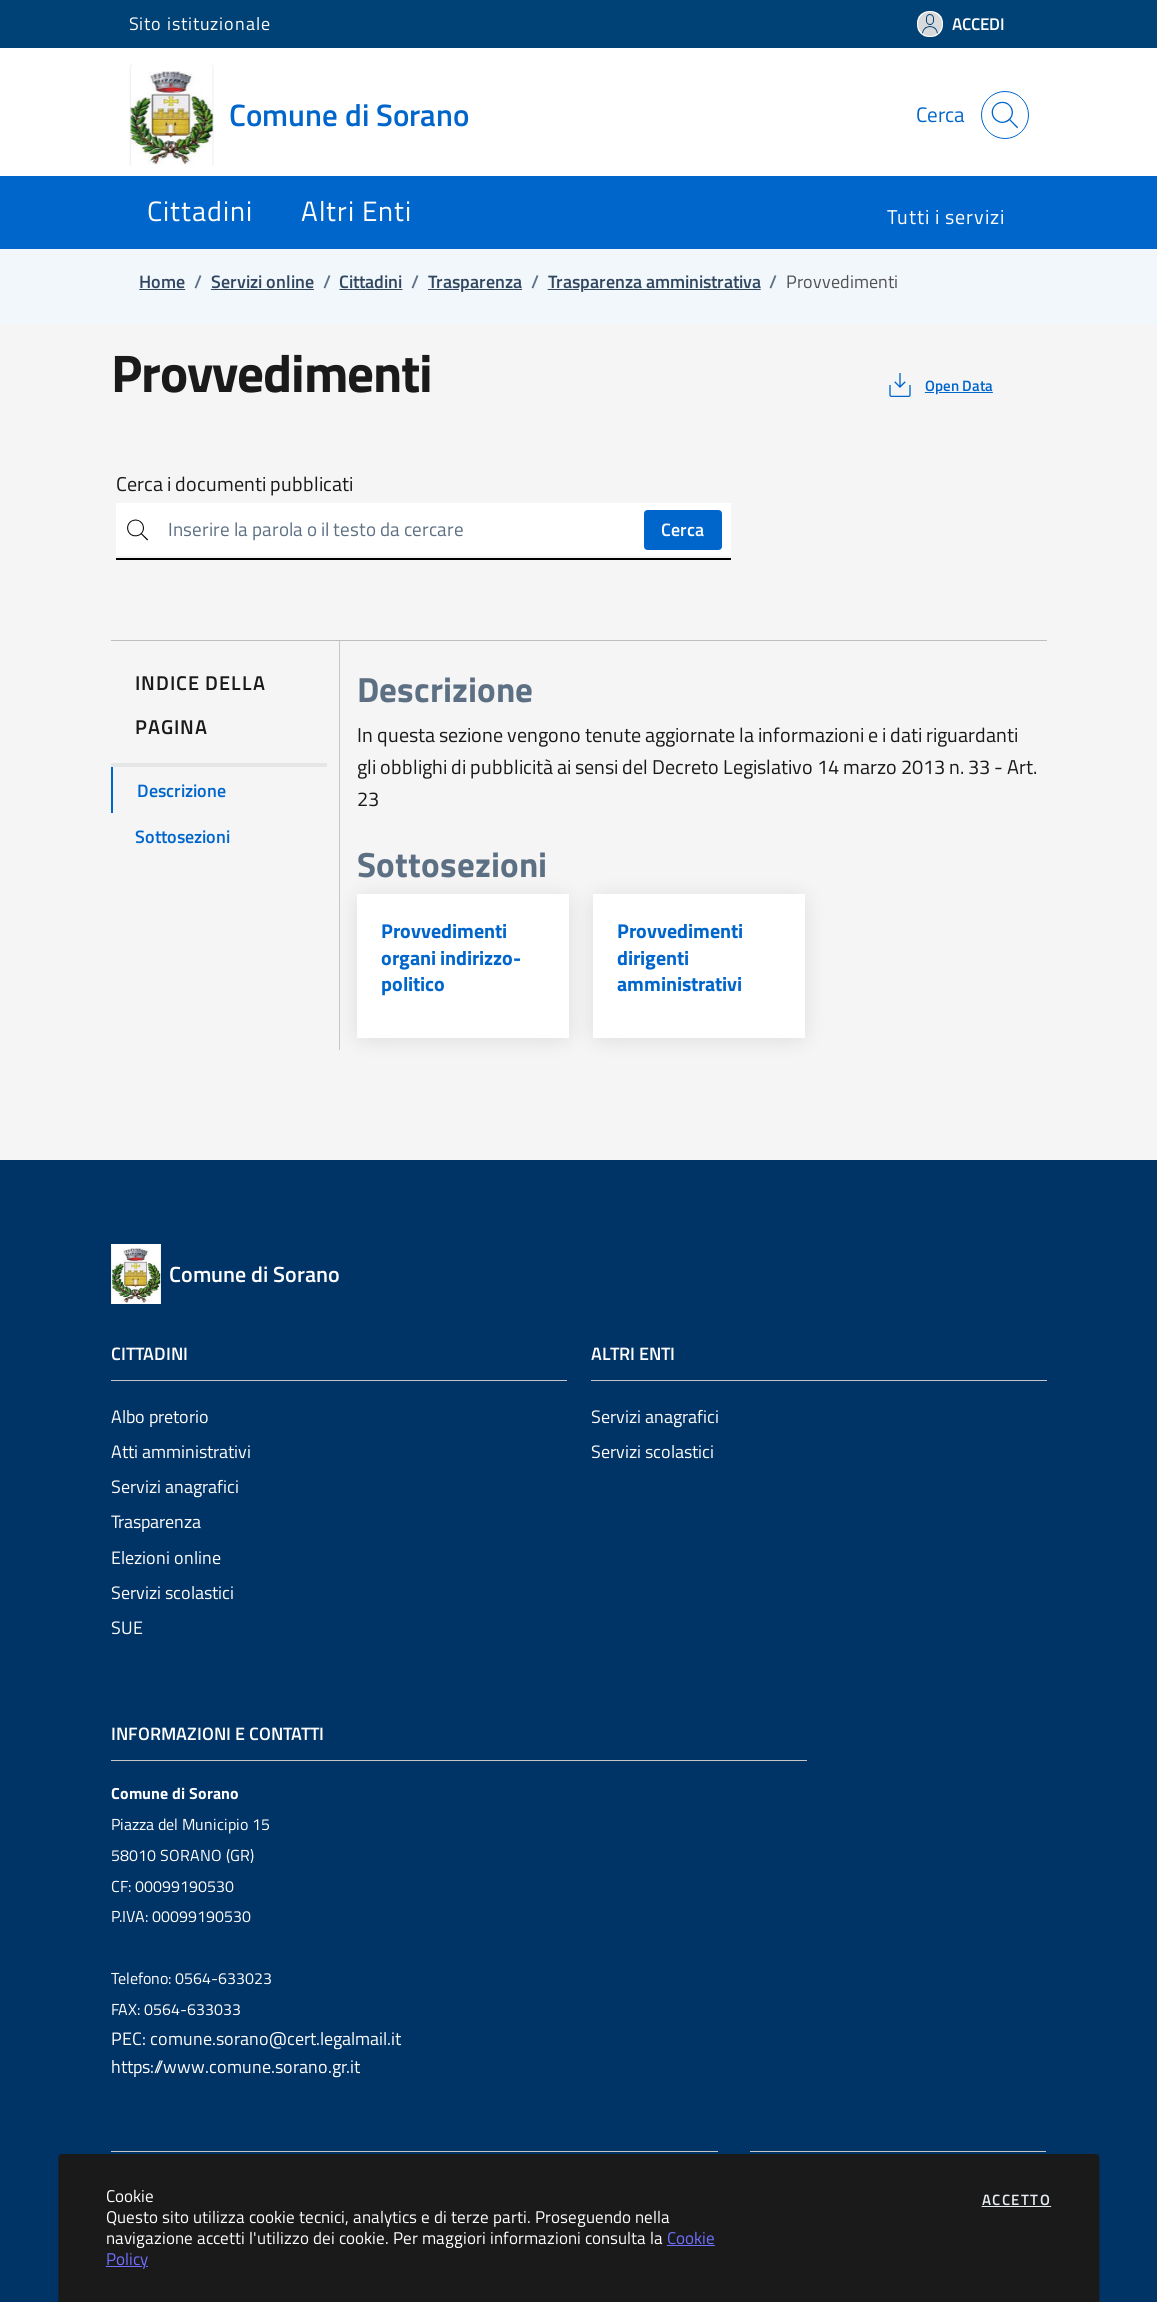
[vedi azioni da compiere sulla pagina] (938, 385)
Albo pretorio (160, 1416)
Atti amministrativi (181, 1451)
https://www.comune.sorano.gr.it (235, 2066)
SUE (127, 1627)
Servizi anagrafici (175, 1486)
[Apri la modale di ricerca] (1005, 115)
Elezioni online (166, 1557)
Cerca (682, 529)
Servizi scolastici (172, 1592)
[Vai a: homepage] (311, 115)
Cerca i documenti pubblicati (234, 484)
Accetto (1017, 2199)
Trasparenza (156, 1521)
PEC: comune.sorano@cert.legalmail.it (256, 2038)
